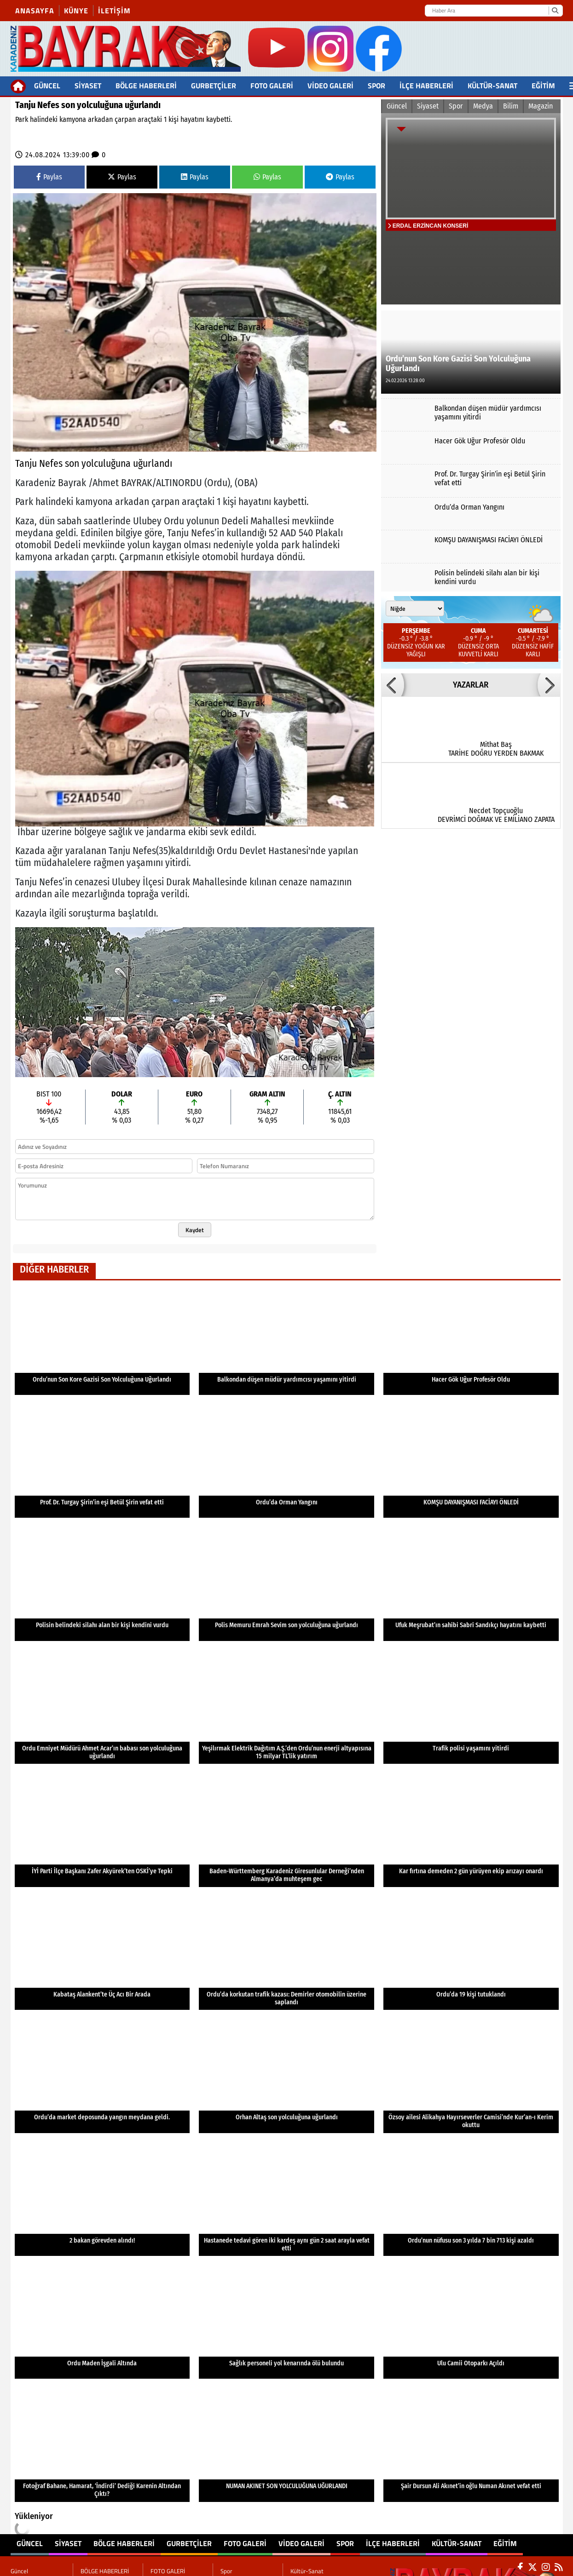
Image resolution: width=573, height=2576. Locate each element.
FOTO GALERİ (271, 85)
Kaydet (194, 1229)
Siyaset (88, 85)
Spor (376, 85)
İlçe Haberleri (426, 85)
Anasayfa (34, 10)
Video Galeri (330, 85)
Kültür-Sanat (492, 85)
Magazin (540, 106)
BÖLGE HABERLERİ (146, 85)
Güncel (47, 85)
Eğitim (543, 85)
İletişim (114, 10)
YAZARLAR (470, 685)
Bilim (510, 106)
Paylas (49, 176)
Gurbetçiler (213, 85)
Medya (483, 106)
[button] (392, 685)
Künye (76, 10)
